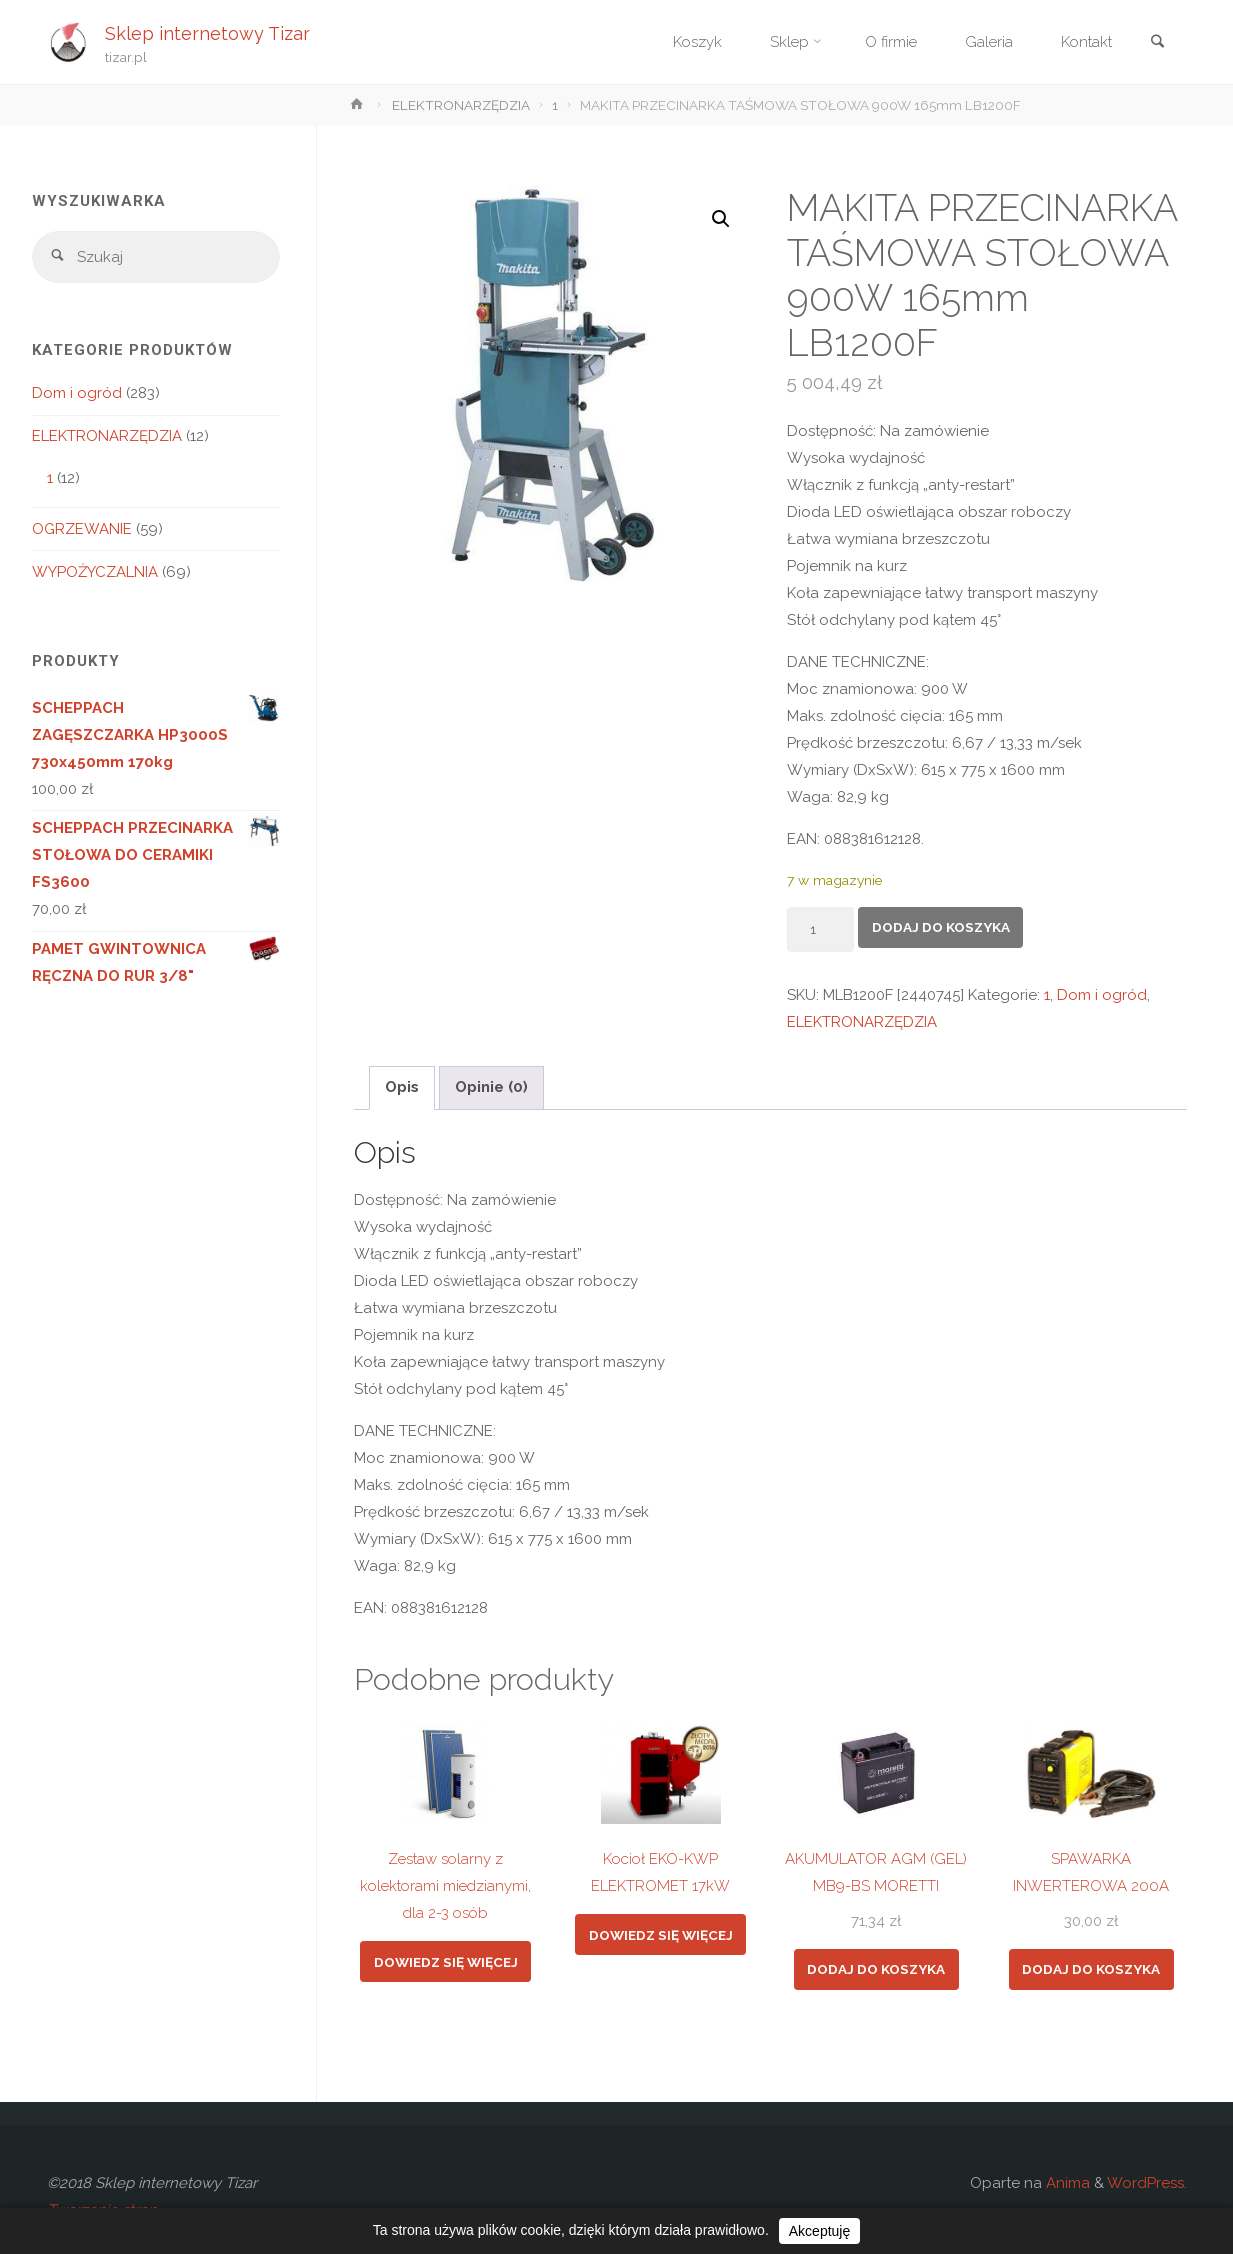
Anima (1066, 2183)
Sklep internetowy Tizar (207, 32)
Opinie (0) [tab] (491, 1087)
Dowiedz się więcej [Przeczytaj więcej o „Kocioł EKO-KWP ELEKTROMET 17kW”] (661, 1935)
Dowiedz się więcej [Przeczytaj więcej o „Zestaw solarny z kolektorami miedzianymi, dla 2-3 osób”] (446, 1962)
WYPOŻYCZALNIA (95, 572)
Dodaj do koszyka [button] (876, 1969)
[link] (1158, 43)
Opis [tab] (402, 1087)
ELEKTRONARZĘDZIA (461, 105)
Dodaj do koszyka (941, 927)
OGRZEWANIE (82, 529)
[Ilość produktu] (821, 929)
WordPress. (1147, 2183)
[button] (721, 219)
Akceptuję (819, 2231)
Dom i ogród (1102, 995)
